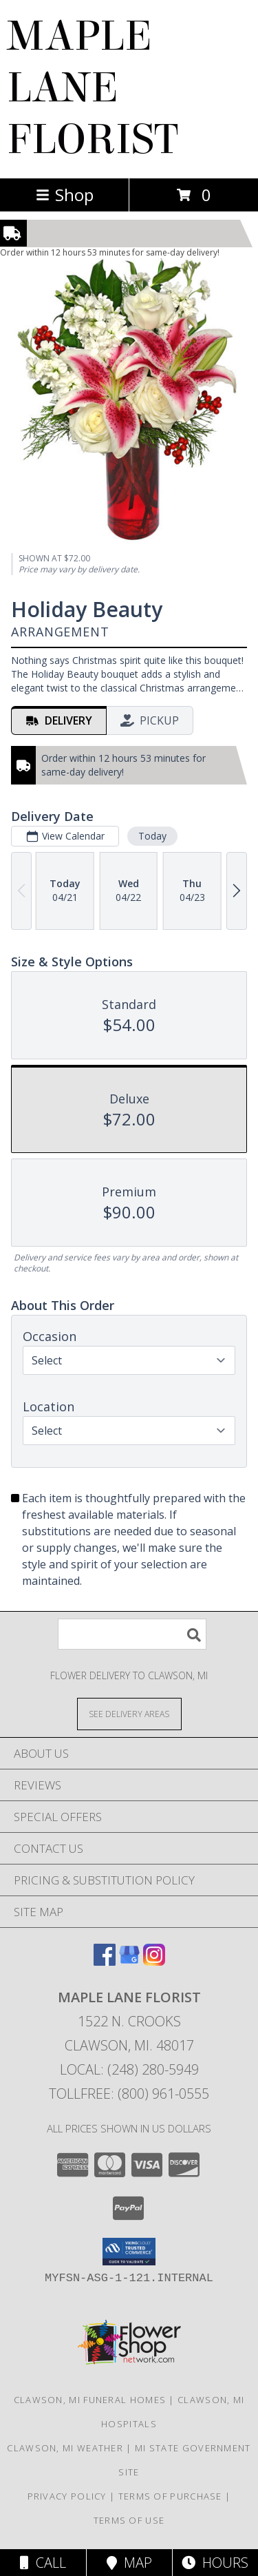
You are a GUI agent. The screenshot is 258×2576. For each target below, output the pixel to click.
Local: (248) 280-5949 (129, 2069)
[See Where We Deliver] (129, 1713)
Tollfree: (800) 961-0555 (129, 2093)
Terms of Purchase (170, 2496)
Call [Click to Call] (43, 2562)
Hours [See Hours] (215, 2562)
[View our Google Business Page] (129, 1961)
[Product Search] (132, 1634)
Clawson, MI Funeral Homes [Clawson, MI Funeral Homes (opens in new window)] (90, 2399)
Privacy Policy (67, 2496)
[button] (129, 2251)
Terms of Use (129, 2520)
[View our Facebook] (105, 1961)
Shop (65, 194)
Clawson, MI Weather (65, 2448)
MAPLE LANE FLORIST (92, 87)
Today (152, 835)
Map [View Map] (129, 2562)
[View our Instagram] (154, 1961)
